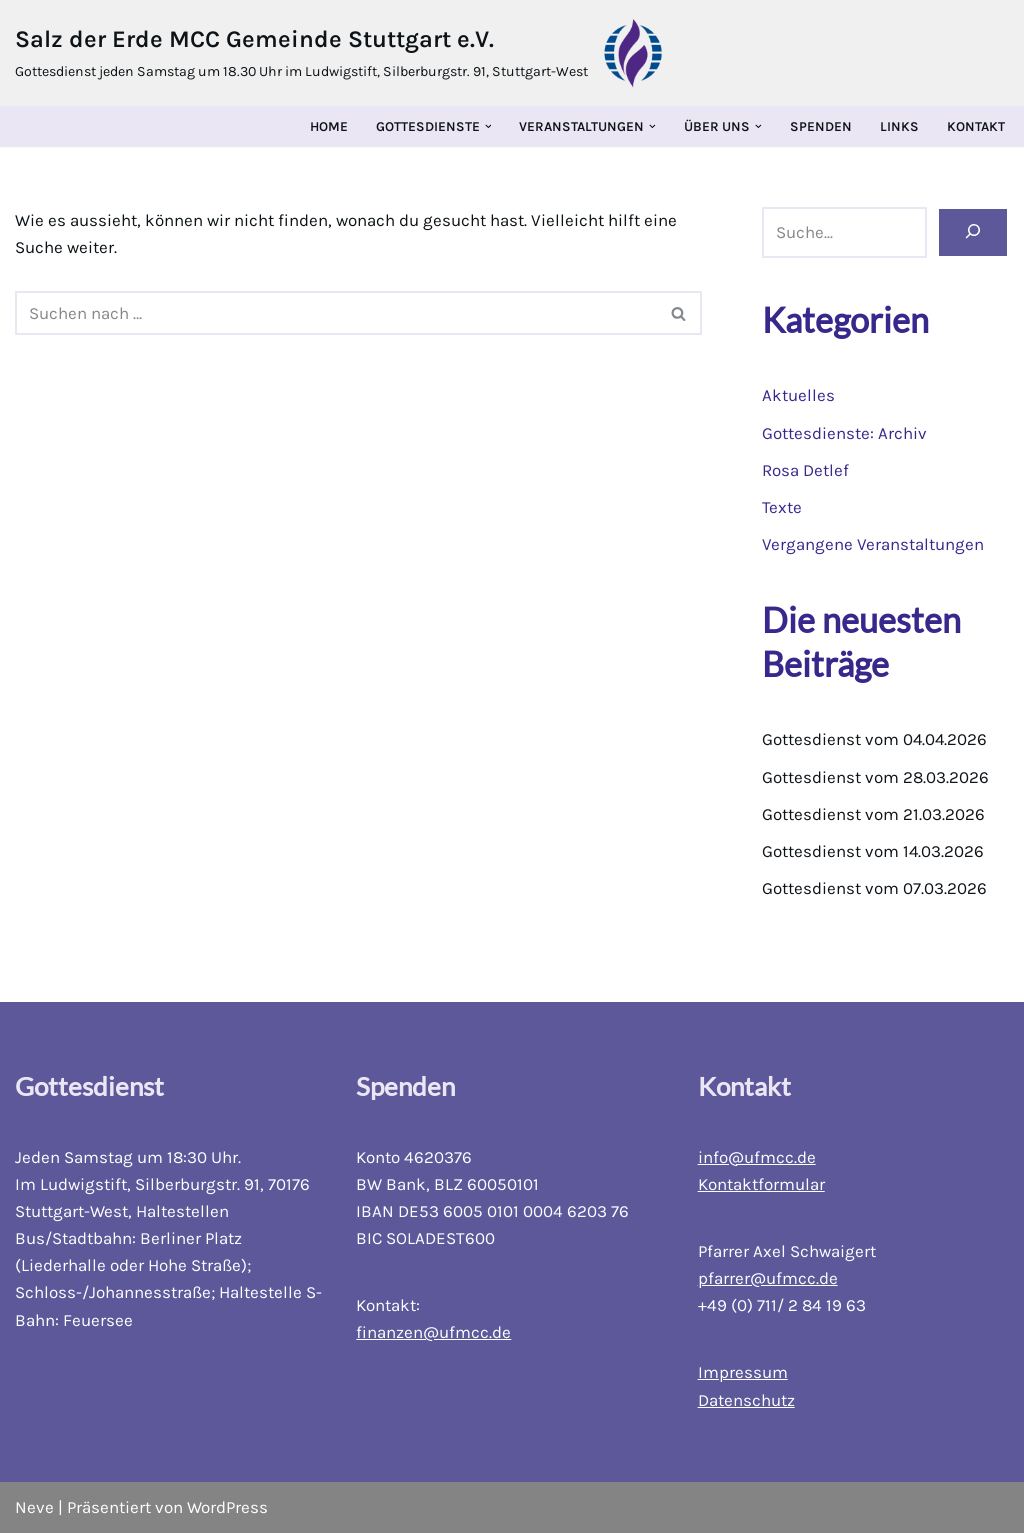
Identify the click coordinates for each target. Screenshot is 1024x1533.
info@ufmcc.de (757, 1157)
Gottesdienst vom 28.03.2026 (875, 777)
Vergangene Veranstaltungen (873, 544)
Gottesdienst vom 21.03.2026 (873, 814)
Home (329, 126)
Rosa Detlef (805, 470)
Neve (34, 1507)
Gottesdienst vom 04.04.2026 (875, 740)
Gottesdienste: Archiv (844, 433)
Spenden (821, 126)
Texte (782, 507)
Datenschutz (746, 1400)
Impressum (743, 1373)
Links (899, 126)
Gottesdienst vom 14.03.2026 (873, 851)
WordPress (227, 1507)
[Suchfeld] (336, 313)
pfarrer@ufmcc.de (768, 1278)
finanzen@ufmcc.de (433, 1333)
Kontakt (976, 126)
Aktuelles (798, 395)
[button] (488, 126)
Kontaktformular (761, 1184)
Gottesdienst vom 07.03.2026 (874, 889)
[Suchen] (973, 233)
